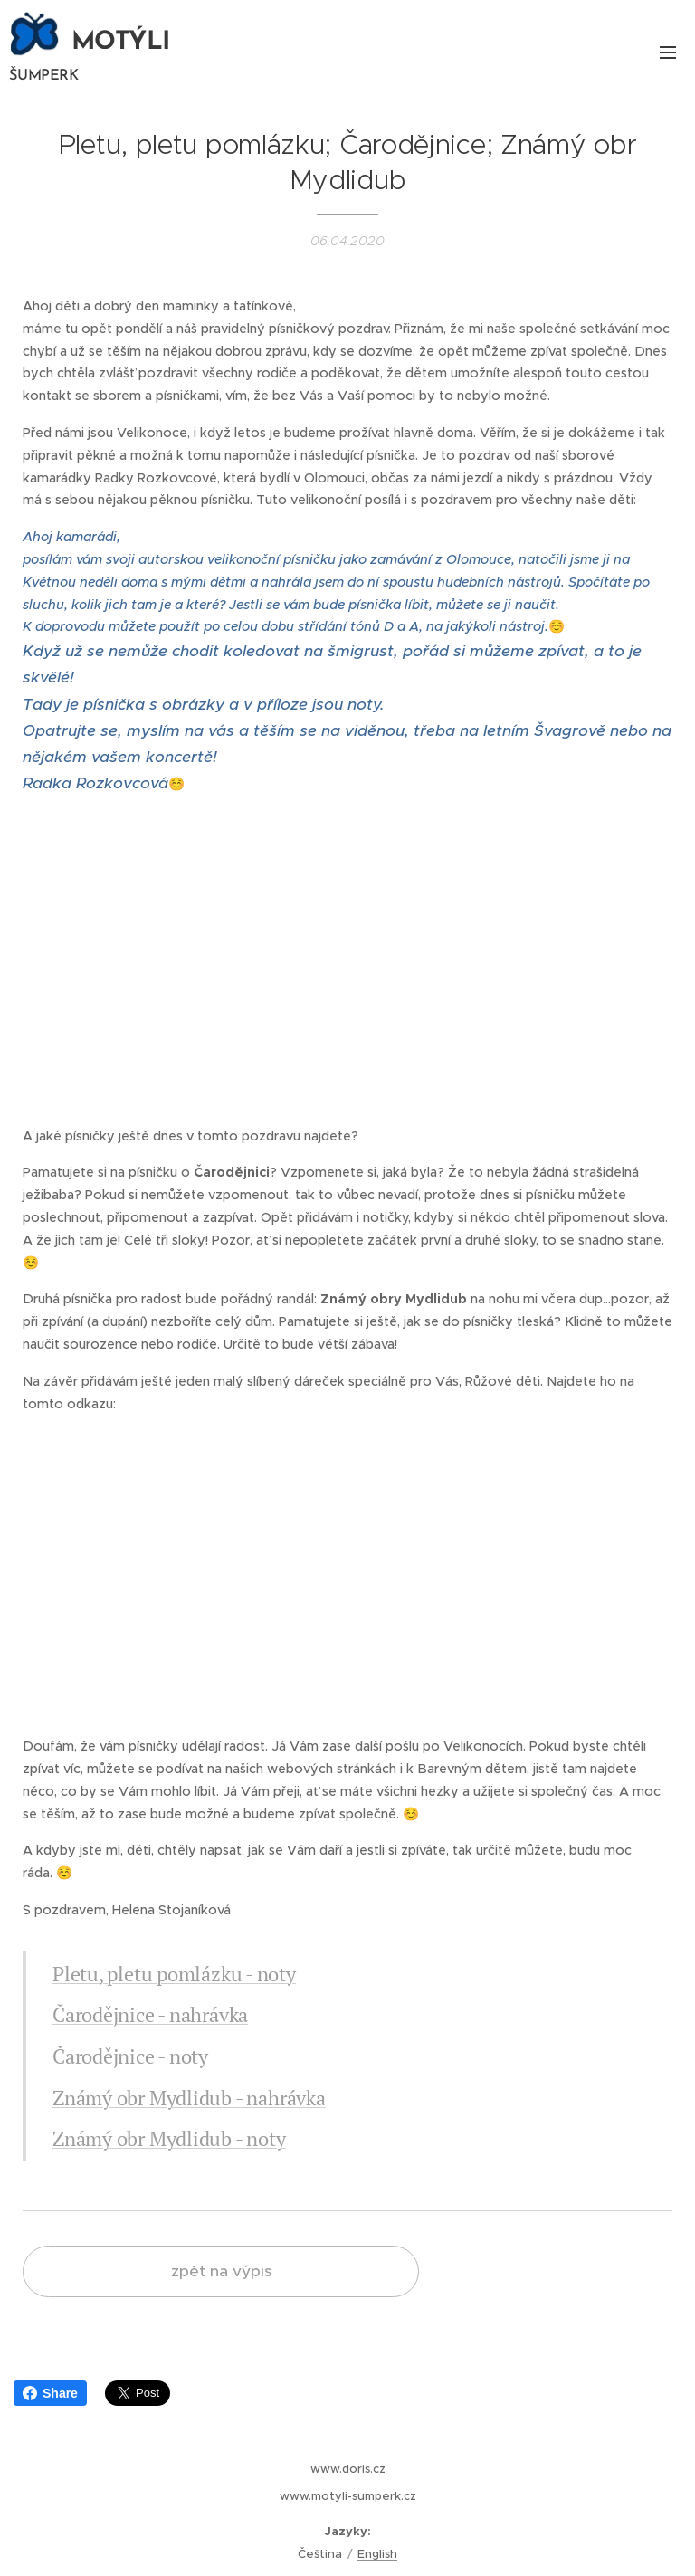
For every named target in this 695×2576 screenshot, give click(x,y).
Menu (668, 52)
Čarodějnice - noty (130, 2056)
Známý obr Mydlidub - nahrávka (189, 2098)
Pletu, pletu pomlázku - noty (174, 1974)
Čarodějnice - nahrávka (150, 2014)
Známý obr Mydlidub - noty (169, 2138)
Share (50, 2393)
